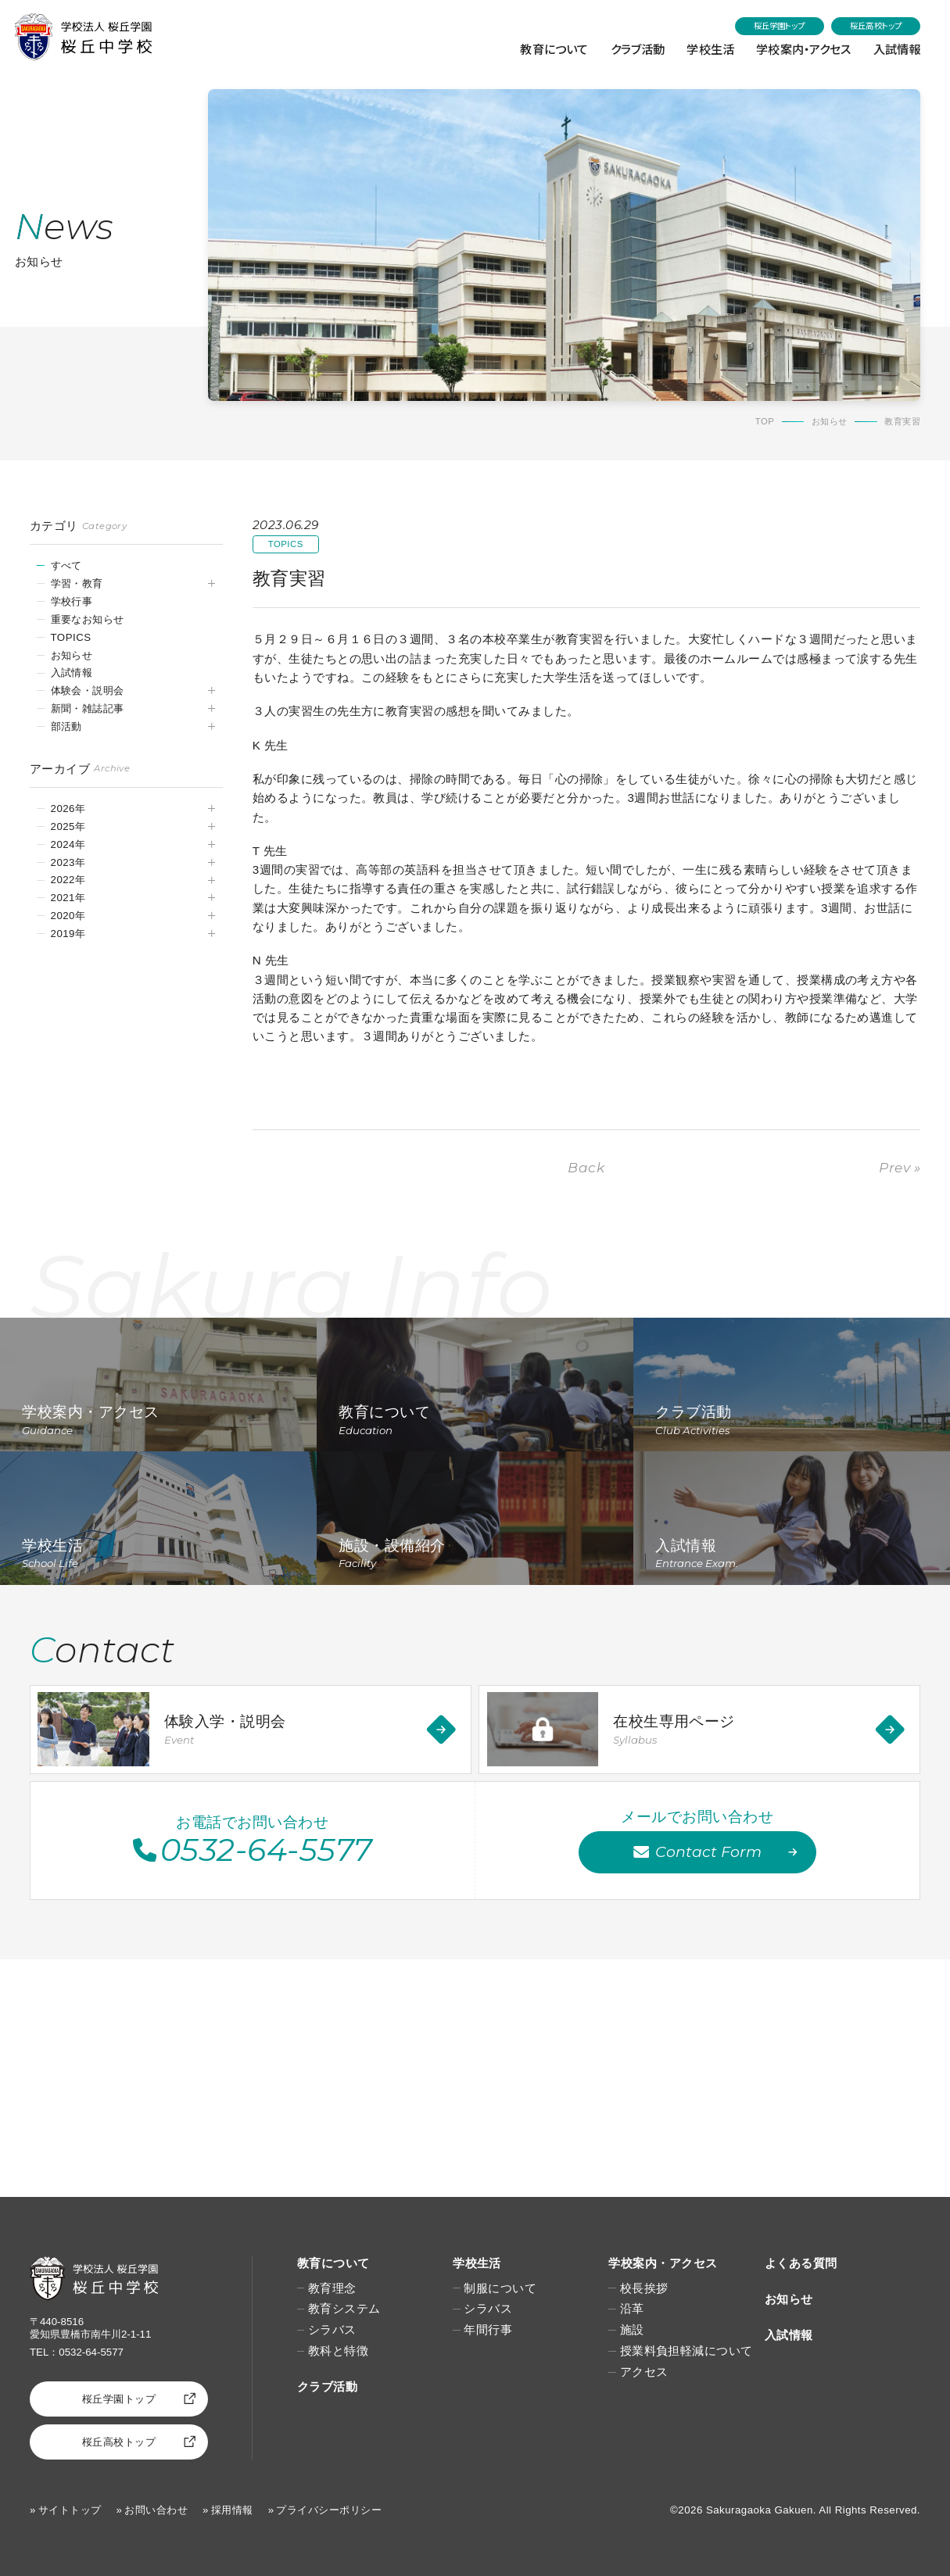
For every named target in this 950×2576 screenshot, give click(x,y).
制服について (500, 2288)
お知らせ (830, 421)
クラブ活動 (631, 48)
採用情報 (232, 2510)
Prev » (899, 1167)
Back (586, 1167)
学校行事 (72, 601)
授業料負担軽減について (686, 2350)
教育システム (344, 2308)
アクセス (644, 2371)
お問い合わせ (156, 2510)
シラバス (332, 2329)
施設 (632, 2329)
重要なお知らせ (87, 619)
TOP (765, 421)
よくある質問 (801, 2263)
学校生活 (706, 48)
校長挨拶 (644, 2288)
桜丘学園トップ (779, 25)
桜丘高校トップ (875, 25)
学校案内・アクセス (800, 48)
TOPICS (71, 637)
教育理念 (332, 2288)
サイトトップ (70, 2510)
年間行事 (488, 2329)
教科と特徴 (338, 2350)
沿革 (632, 2308)
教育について (547, 48)
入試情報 (896, 48)
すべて (66, 565)
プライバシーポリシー (329, 2510)
